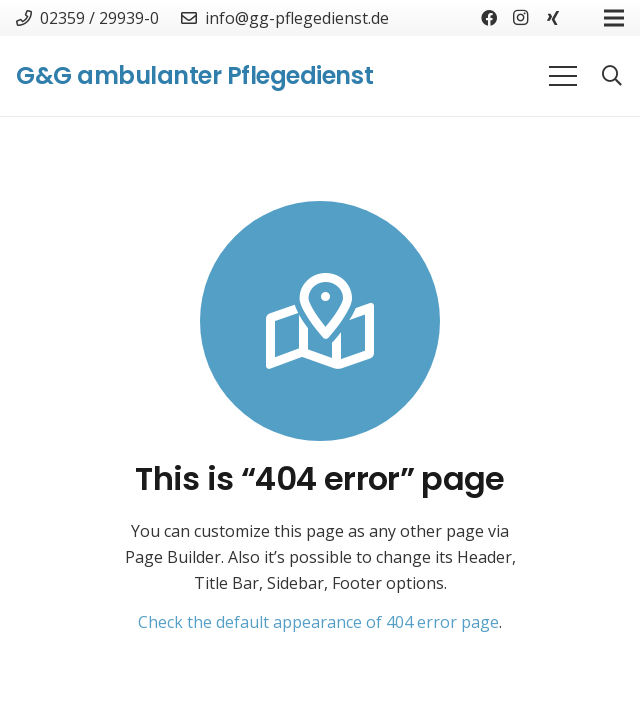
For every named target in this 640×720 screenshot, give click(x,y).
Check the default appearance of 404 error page (318, 622)
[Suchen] (612, 76)
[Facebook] (489, 18)
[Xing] (553, 18)
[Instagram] (521, 18)
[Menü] (563, 76)
